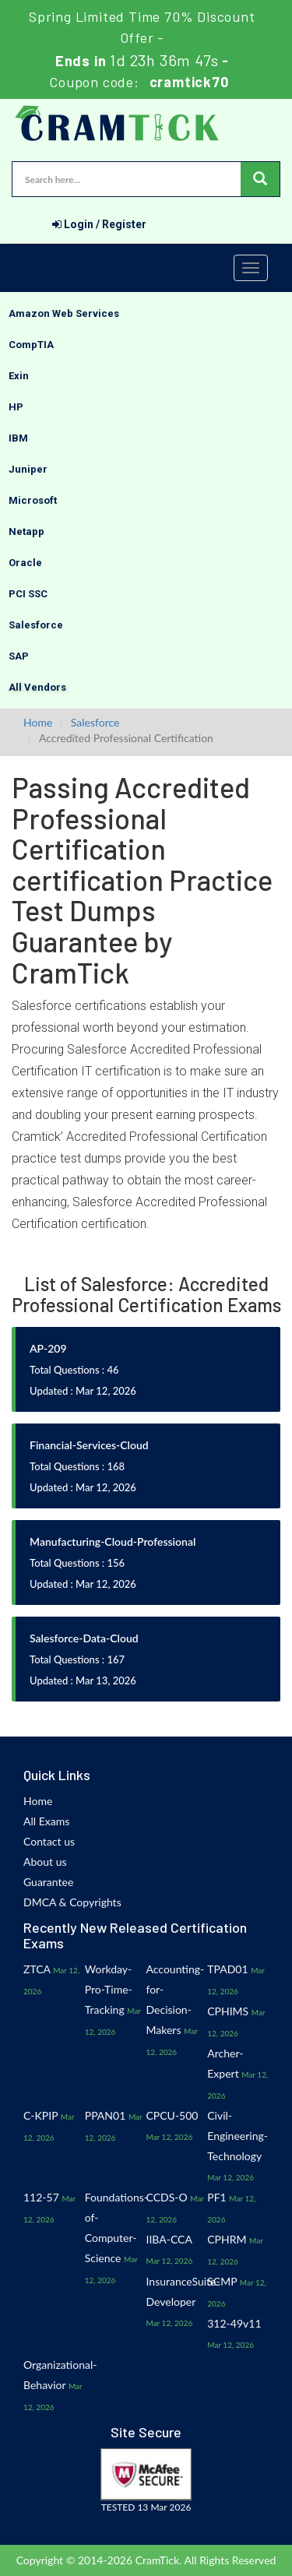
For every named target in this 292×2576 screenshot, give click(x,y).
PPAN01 (105, 2115)
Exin (19, 376)
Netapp (26, 531)
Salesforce (36, 625)
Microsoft (33, 500)
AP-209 (48, 1348)
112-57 (41, 2197)
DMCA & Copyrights (72, 1902)
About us (45, 1861)
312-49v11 (234, 2323)
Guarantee (48, 1881)
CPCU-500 (172, 2115)
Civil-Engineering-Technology (237, 2136)
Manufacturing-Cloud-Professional (112, 1541)
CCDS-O (167, 2197)
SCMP (222, 2281)
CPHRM (226, 2239)
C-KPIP (40, 2115)
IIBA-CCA (169, 2239)
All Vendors (37, 687)
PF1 (216, 2197)
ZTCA (37, 1969)
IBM (18, 438)
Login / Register (99, 224)
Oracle (25, 562)
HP (16, 407)
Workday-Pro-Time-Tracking (108, 1989)
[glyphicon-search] (260, 179)
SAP (19, 656)
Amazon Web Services (64, 313)
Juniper (28, 469)
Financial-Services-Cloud (89, 1445)
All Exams (46, 1821)
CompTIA (31, 344)
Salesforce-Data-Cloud (84, 1638)
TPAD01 (227, 1969)
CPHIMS (227, 2011)
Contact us (49, 1841)
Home (37, 722)
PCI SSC (28, 594)
